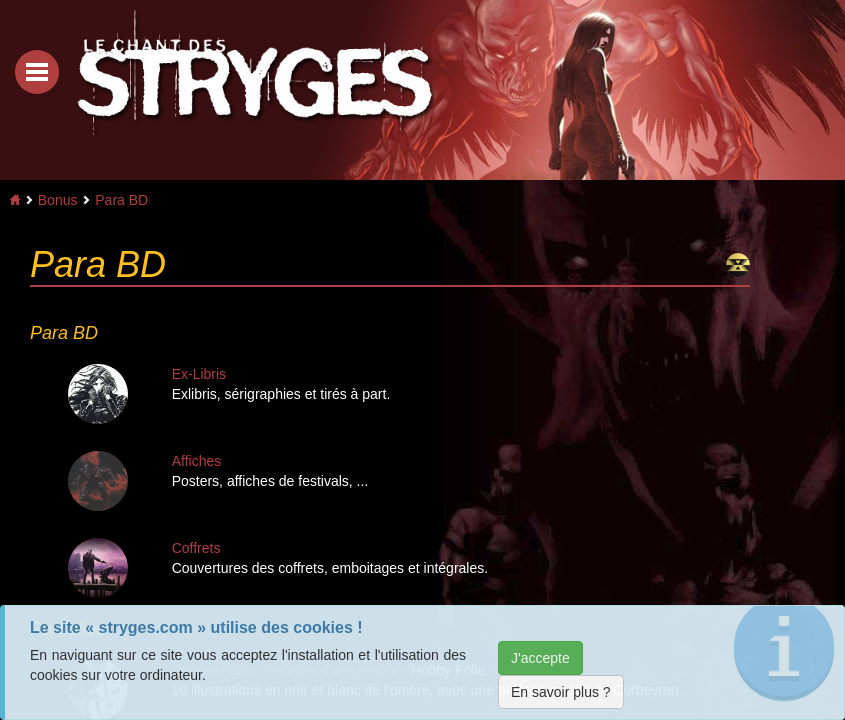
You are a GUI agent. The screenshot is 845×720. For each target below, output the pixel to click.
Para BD (121, 200)
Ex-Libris (199, 374)
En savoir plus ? (561, 692)
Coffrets (196, 548)
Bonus (58, 200)
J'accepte (540, 658)
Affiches (197, 461)
